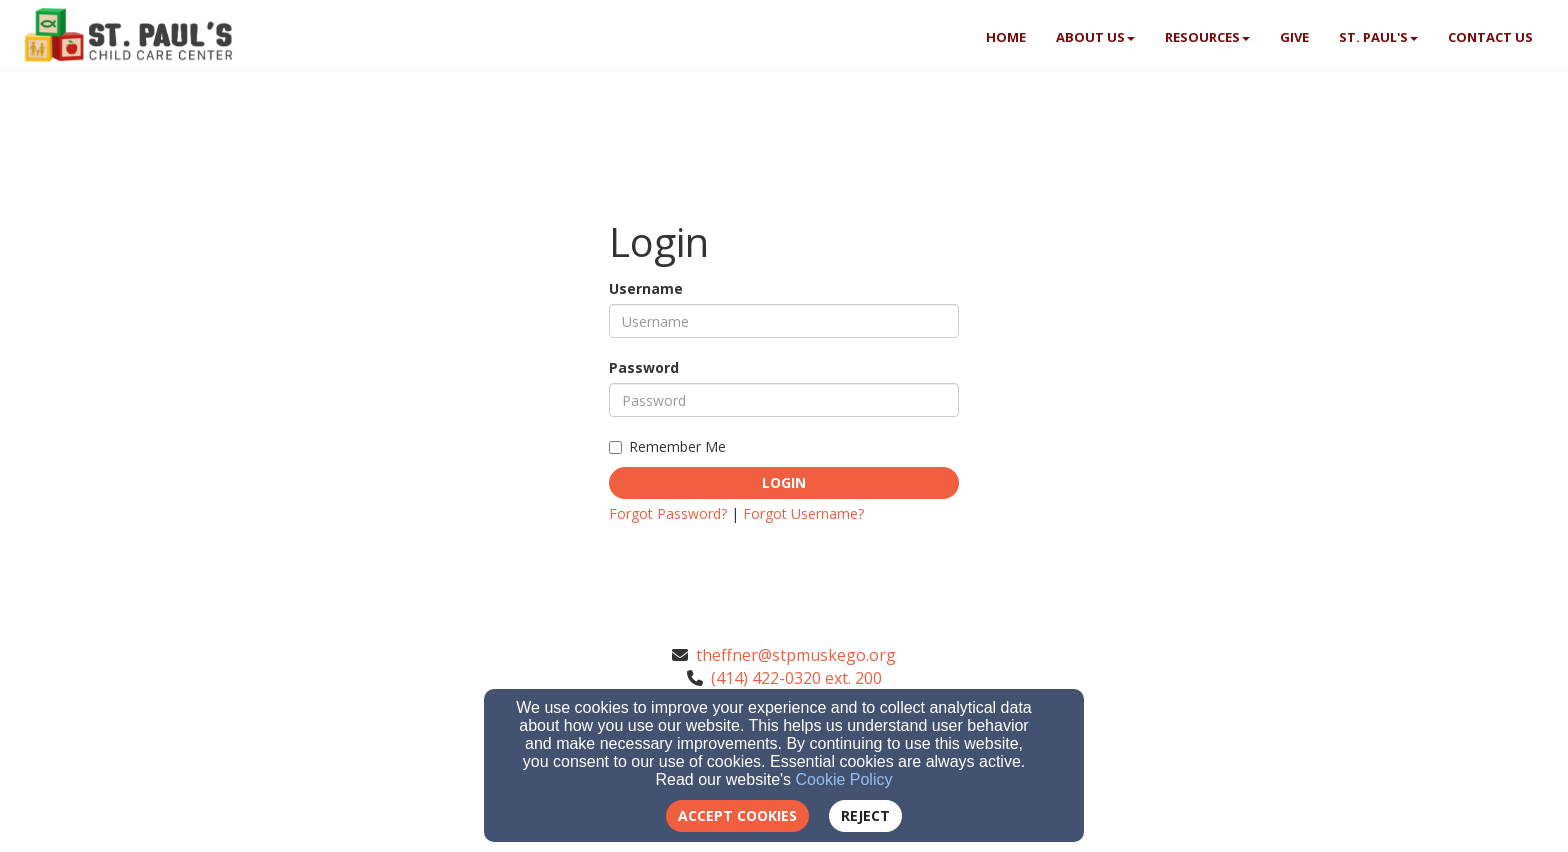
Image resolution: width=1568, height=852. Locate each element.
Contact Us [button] (1490, 37)
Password (644, 367)
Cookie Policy (844, 779)
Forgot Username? (803, 513)
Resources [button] (1207, 37)
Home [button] (1006, 37)
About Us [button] (1095, 37)
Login (784, 482)
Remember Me (667, 446)
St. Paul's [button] (1378, 37)
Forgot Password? (668, 513)
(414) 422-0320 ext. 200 (796, 678)
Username (646, 288)
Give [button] (1294, 37)
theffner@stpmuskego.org (796, 655)
